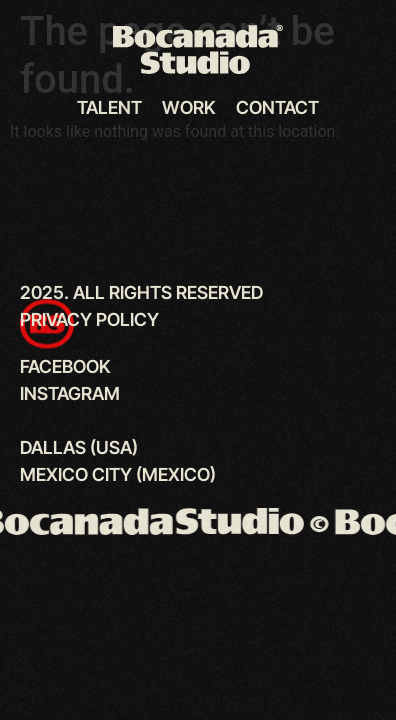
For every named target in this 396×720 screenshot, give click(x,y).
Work (189, 107)
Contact (277, 107)
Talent (109, 107)
